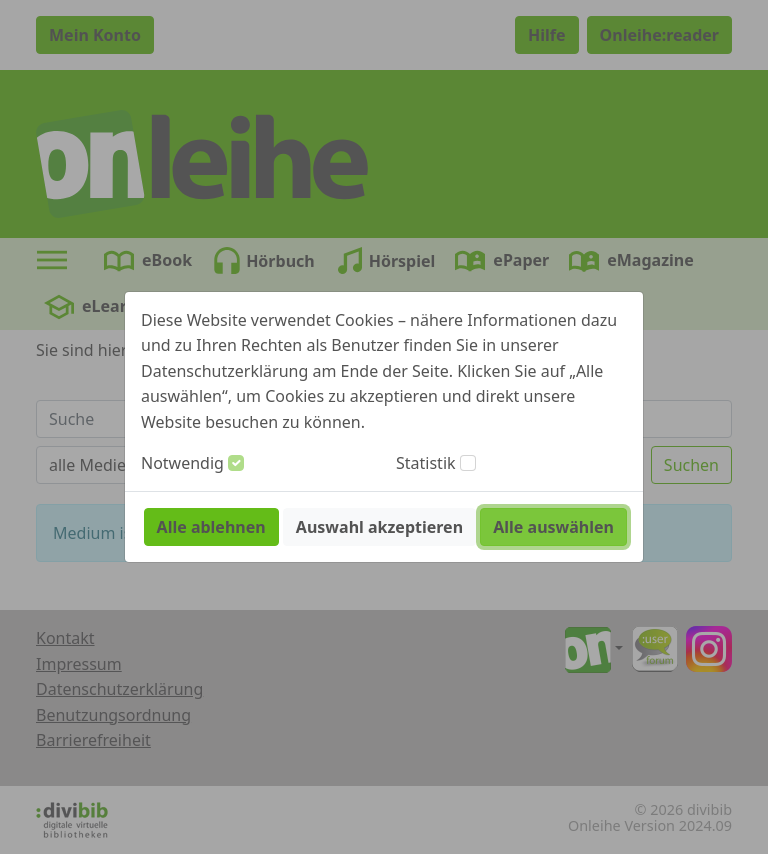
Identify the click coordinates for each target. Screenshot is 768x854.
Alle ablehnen (211, 527)
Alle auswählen (553, 527)
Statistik (426, 463)
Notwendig (182, 463)
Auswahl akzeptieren (379, 527)
